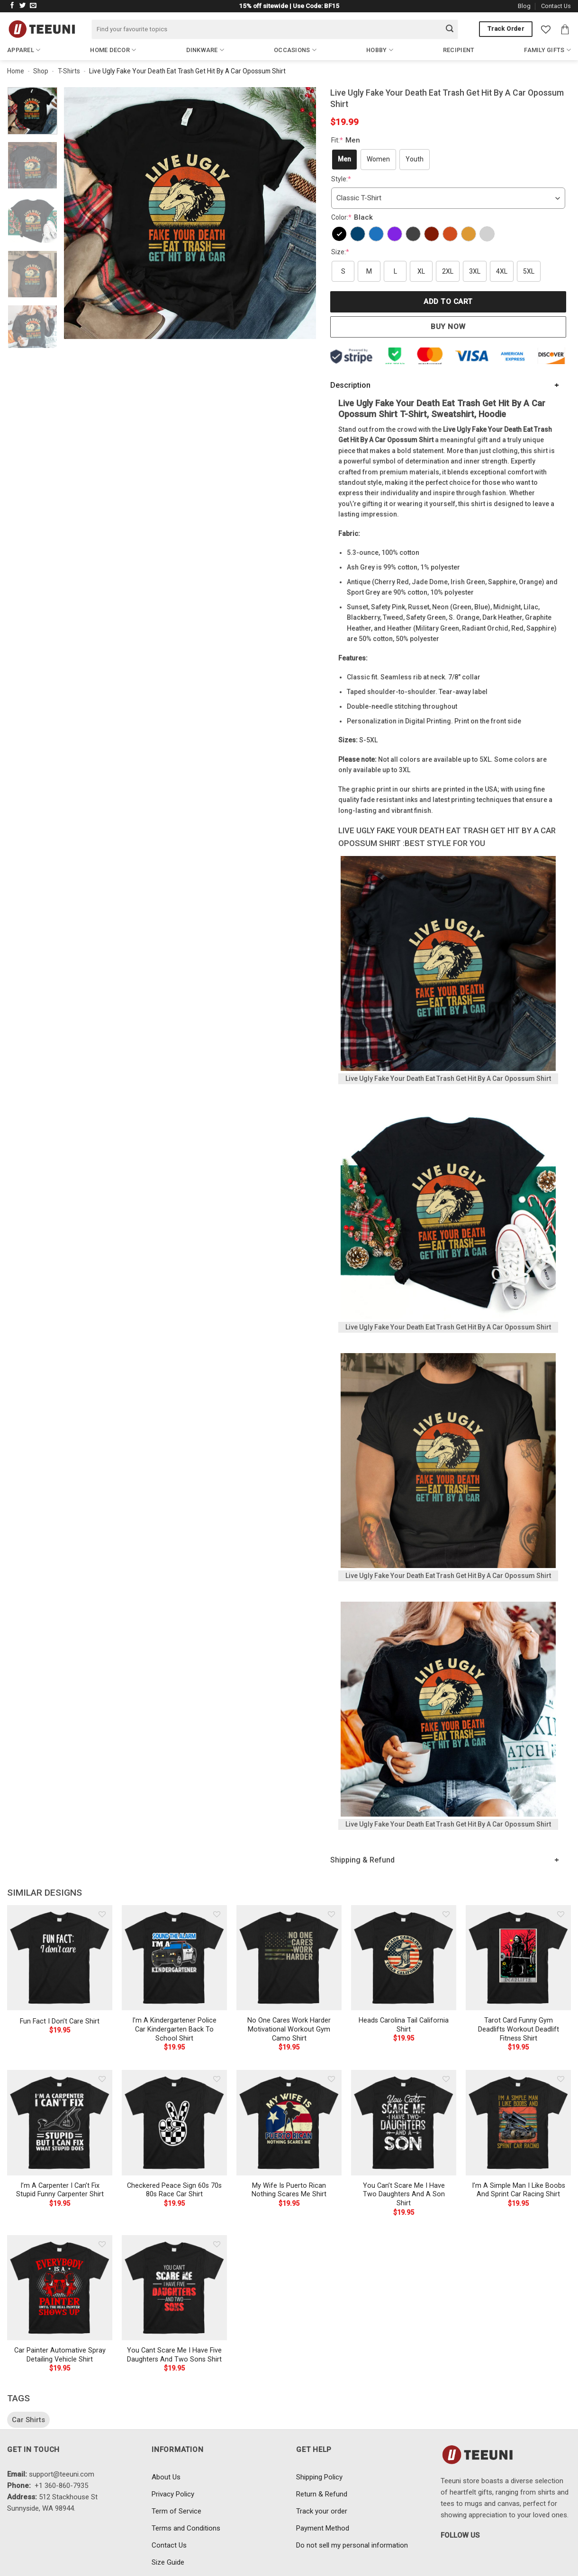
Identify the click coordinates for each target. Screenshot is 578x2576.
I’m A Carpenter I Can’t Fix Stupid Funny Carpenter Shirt (60, 2190)
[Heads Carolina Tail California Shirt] (403, 1957)
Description (350, 385)
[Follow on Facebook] (12, 5)
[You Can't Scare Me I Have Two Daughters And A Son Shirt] (403, 2122)
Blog (524, 5)
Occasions (295, 49)
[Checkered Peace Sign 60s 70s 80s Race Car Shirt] (174, 2122)
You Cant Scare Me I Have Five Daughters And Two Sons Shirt (174, 2354)
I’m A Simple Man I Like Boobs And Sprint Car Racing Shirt (518, 2190)
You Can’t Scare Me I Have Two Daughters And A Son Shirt (404, 2194)
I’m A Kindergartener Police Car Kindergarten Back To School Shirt (174, 2029)
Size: (340, 252)
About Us (166, 2477)
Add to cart (448, 301)
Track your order (321, 2511)
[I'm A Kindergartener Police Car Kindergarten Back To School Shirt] (174, 1957)
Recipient (458, 49)
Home (15, 71)
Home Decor (113, 49)
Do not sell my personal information (352, 2545)
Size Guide (168, 2562)
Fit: (346, 140)
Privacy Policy (173, 2494)
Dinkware (205, 49)
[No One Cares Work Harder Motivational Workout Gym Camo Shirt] (289, 1957)
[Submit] (450, 29)
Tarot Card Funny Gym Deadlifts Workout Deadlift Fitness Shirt (518, 2029)
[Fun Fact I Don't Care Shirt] (59, 1957)
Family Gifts (547, 49)
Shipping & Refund (362, 1859)
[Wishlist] (546, 29)
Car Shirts (28, 2420)
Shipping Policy (319, 2477)
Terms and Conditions (186, 2528)
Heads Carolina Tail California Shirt (404, 2024)
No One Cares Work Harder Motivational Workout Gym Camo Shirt (289, 2029)
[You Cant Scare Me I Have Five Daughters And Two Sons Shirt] (174, 2287)
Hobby (379, 49)
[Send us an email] (33, 5)
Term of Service (176, 2511)
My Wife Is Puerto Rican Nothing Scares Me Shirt (289, 2190)
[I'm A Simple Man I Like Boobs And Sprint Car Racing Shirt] (518, 2122)
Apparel (23, 49)
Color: (353, 217)
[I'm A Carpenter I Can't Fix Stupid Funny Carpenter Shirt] (59, 2122)
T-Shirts (69, 71)
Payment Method (322, 2528)
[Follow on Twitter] (22, 5)
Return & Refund (321, 2494)
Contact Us (556, 5)
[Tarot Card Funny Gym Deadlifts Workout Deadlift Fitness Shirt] (518, 1957)
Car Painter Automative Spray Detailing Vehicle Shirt (60, 2354)
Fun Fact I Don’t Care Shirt (59, 2021)
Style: (341, 179)
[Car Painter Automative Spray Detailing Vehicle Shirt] (59, 2287)
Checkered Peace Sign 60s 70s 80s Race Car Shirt (174, 2190)
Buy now (448, 326)
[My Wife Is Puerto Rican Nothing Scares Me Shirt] (289, 2122)
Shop (40, 71)
